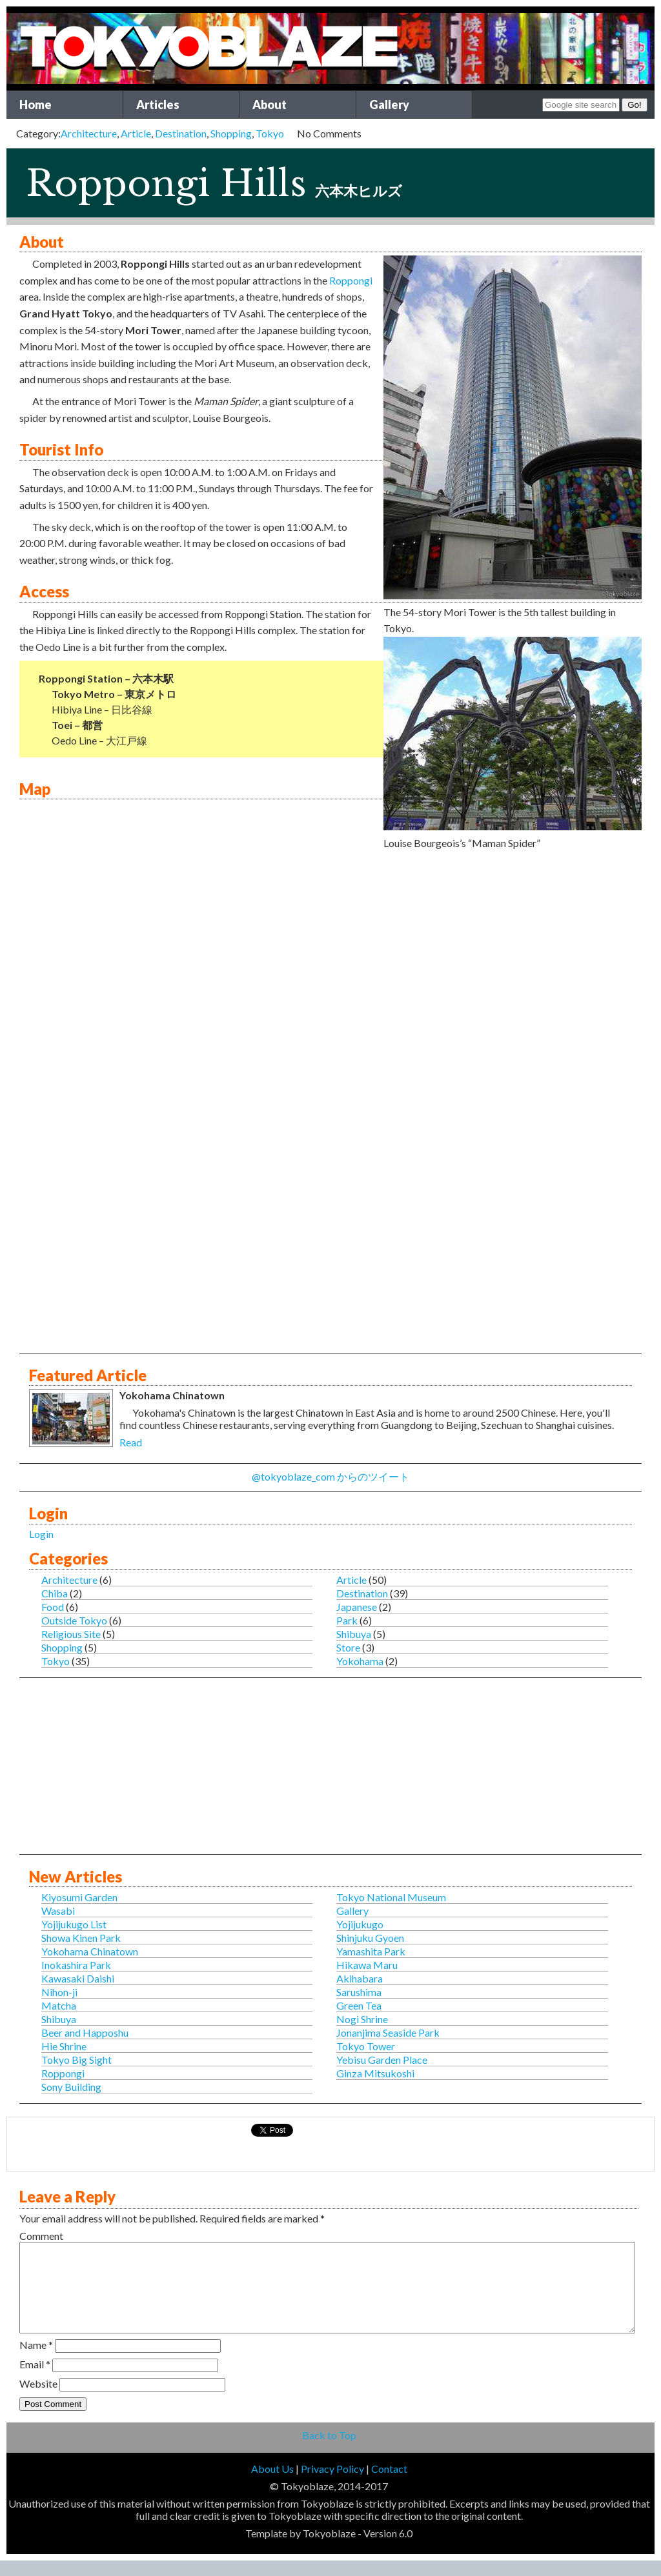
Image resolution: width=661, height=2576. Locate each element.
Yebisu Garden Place (381, 2059)
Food (52, 1607)
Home (35, 104)
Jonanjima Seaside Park (388, 2032)
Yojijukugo (359, 1924)
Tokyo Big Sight (76, 2059)
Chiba (54, 1593)
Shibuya (353, 1634)
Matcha (58, 2005)
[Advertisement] (330, 1263)
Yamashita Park (370, 1951)
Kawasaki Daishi (77, 1978)
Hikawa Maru (367, 1965)
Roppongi (350, 280)
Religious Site (71, 1634)
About (269, 104)
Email (34, 2379)
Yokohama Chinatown (89, 1951)
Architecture (89, 133)
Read (130, 1442)
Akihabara (359, 1978)
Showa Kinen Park (81, 1938)
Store (348, 1647)
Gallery (389, 104)
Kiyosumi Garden (79, 1897)
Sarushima (358, 1992)
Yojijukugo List (74, 1924)
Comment (41, 2236)
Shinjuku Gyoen (370, 1938)
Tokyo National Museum (391, 1897)
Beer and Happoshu (84, 2032)
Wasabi (58, 1910)
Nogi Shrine (362, 2019)
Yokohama (359, 1661)
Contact (389, 2484)
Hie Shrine (63, 2046)
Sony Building (71, 2087)
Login (41, 1534)
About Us (272, 2484)
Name (36, 2360)
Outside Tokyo (74, 1620)
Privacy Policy (332, 2484)
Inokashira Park (76, 1965)
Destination (181, 133)
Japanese (356, 1607)
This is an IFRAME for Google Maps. (328, 1002)
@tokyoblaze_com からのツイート (330, 1476)
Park (347, 1620)
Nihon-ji (59, 1992)
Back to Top (329, 2450)
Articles (157, 104)
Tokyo (270, 133)
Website (38, 2399)
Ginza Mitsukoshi (375, 2073)
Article (136, 133)
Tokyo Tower (365, 2046)
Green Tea (358, 2005)
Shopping (231, 133)
